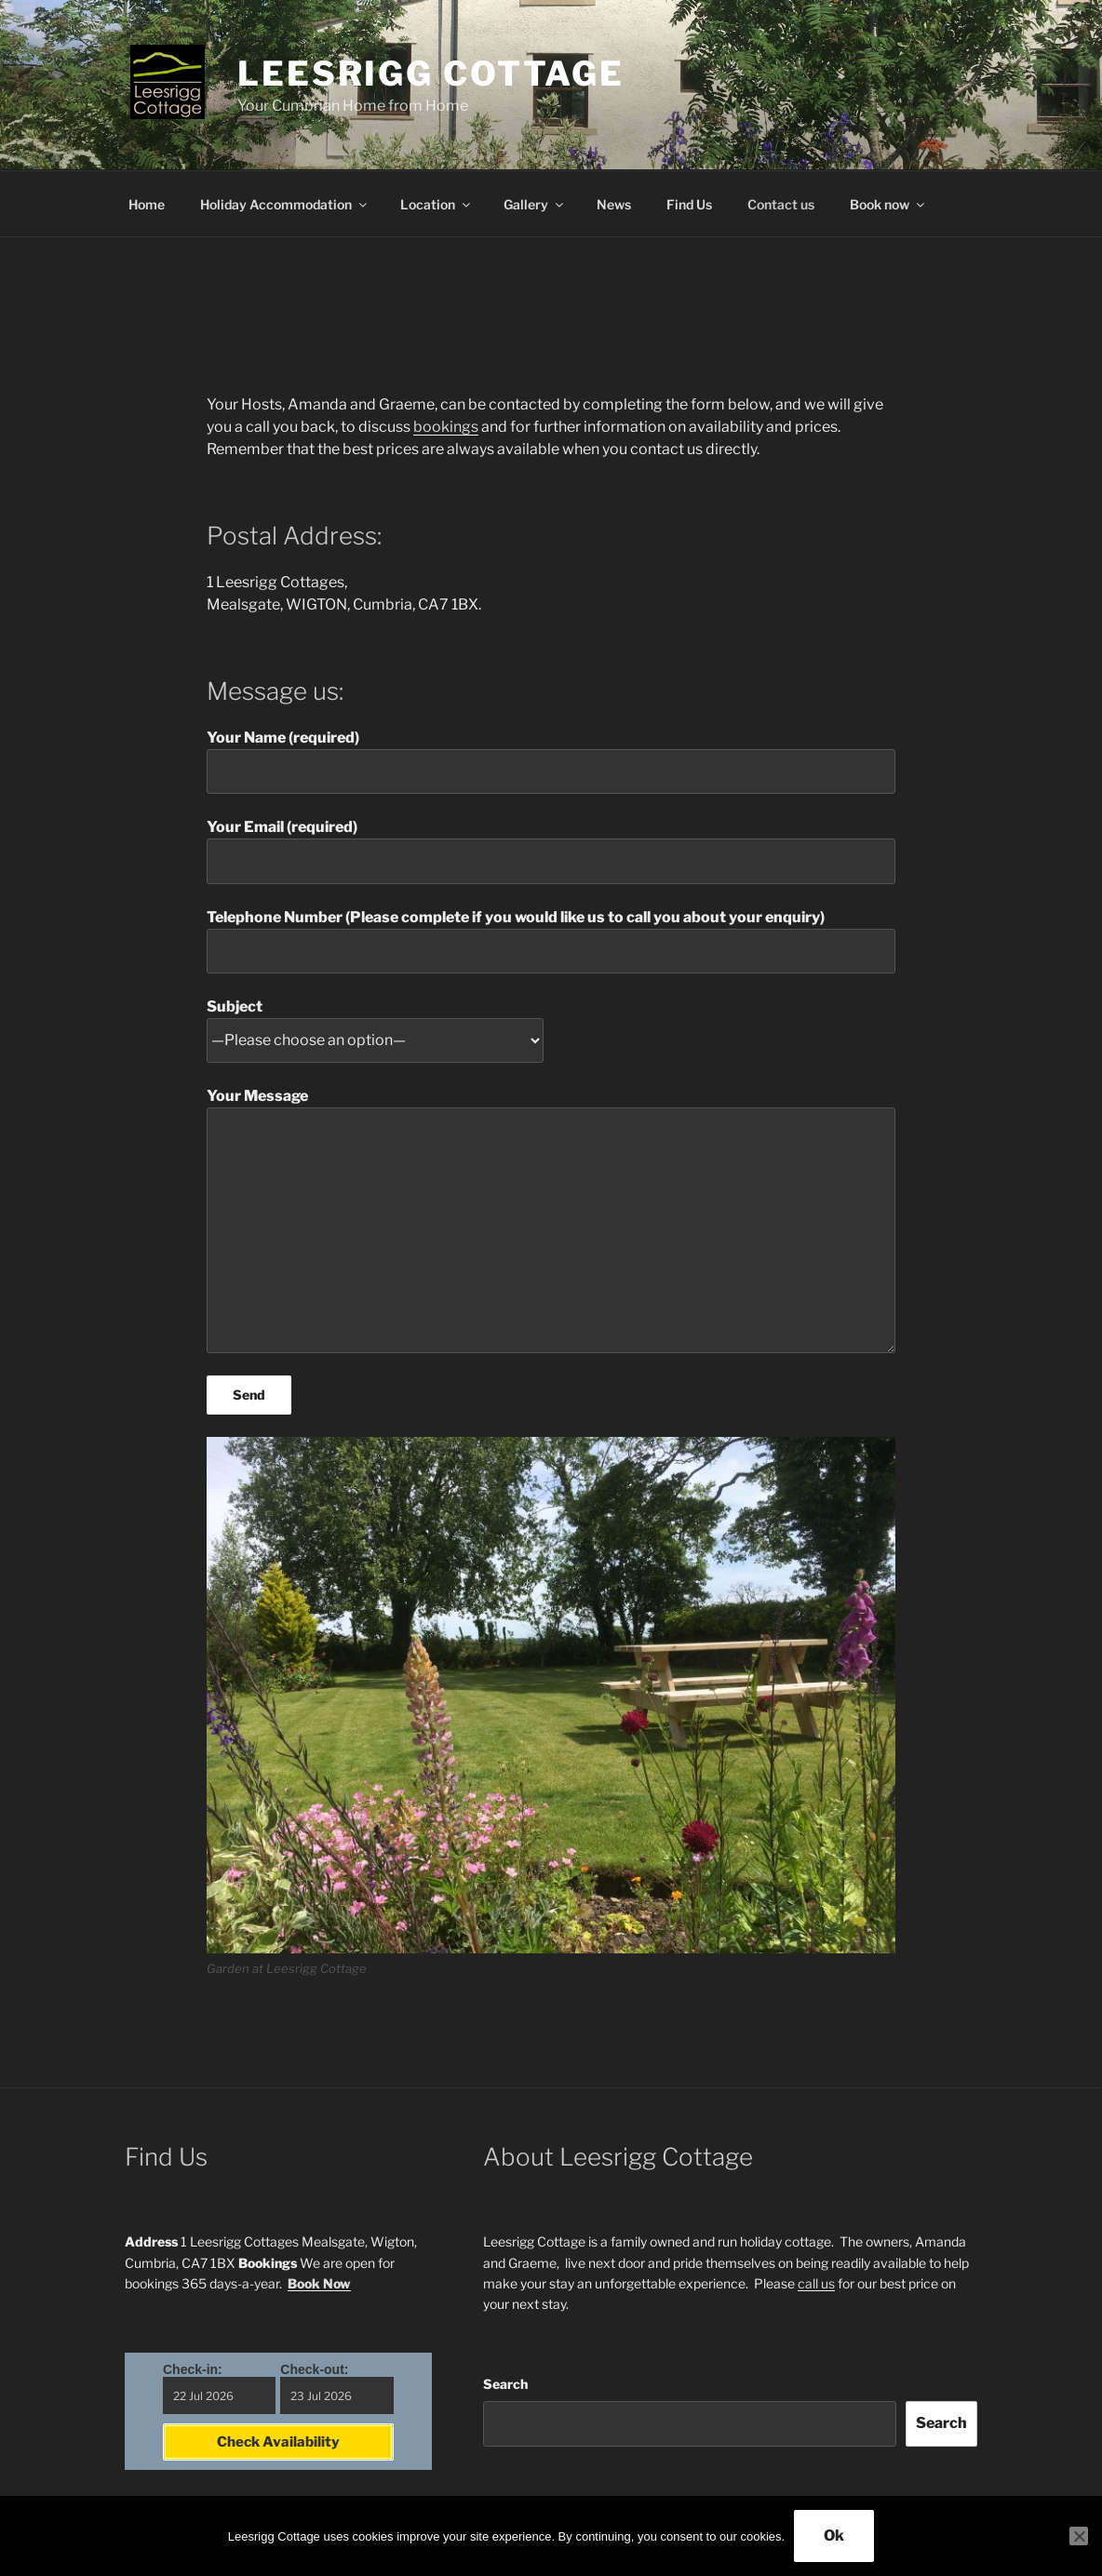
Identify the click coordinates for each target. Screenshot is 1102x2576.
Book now (888, 204)
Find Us (689, 204)
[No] (1078, 2536)
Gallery (535, 204)
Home (146, 204)
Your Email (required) (551, 850)
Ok (834, 2535)
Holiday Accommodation (285, 204)
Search (505, 2384)
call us (816, 2283)
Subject (375, 1024)
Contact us (780, 204)
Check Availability (278, 2442)
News (614, 204)
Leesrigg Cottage (431, 73)
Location (436, 204)
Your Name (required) (551, 761)
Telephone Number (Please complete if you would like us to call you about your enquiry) (551, 940)
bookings (445, 427)
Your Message (551, 1220)
